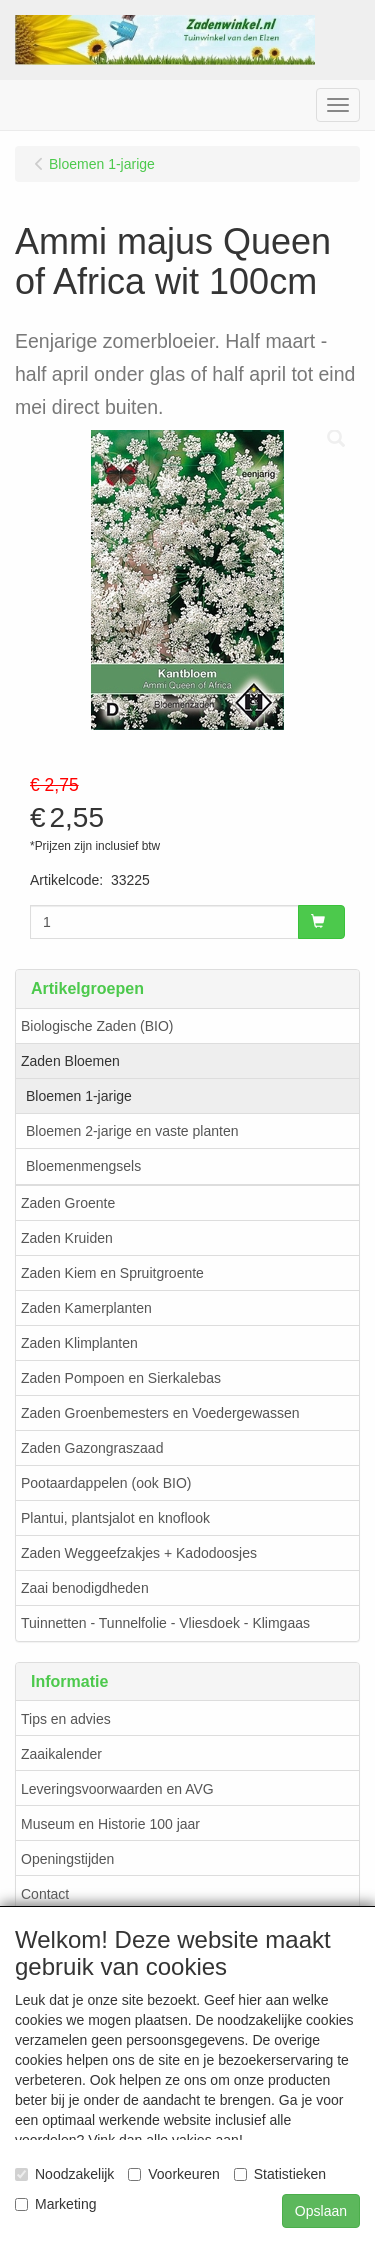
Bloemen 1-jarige (79, 1096)
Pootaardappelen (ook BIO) (106, 1483)
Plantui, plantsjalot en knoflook (115, 1518)
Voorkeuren (174, 2174)
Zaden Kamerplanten (86, 1308)
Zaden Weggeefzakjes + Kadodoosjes (139, 1553)
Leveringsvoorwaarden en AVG (117, 1789)
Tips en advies (66, 1719)
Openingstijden (67, 1859)
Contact (45, 1894)
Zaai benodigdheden (85, 1588)
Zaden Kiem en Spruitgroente (112, 1273)
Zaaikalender (61, 1754)
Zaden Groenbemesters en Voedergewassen (160, 1413)
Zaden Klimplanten (79, 1343)
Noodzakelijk (64, 2174)
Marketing (55, 2204)
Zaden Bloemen (70, 1061)
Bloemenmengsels (83, 1166)
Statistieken (280, 2174)
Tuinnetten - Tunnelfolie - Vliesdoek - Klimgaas (165, 1623)
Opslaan (321, 2211)
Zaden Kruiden (67, 1238)
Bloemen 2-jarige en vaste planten (132, 1131)
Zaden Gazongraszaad (92, 1448)
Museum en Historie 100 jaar (110, 1824)
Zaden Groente (68, 1203)
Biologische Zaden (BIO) (97, 1026)
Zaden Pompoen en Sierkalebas (121, 1378)
